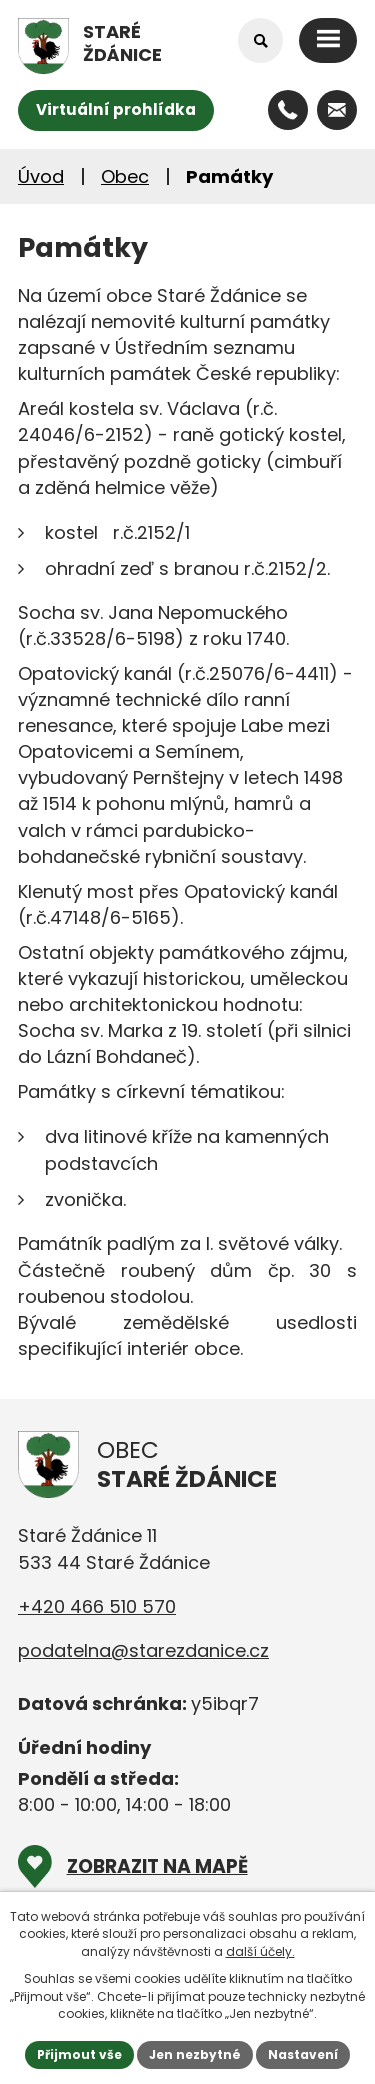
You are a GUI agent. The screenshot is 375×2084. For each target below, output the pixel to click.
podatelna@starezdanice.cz (143, 1650)
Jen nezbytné (195, 2054)
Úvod (41, 176)
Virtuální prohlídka (116, 109)
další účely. (260, 1951)
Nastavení (303, 2054)
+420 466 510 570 (97, 1606)
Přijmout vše (79, 2054)
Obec (125, 176)
